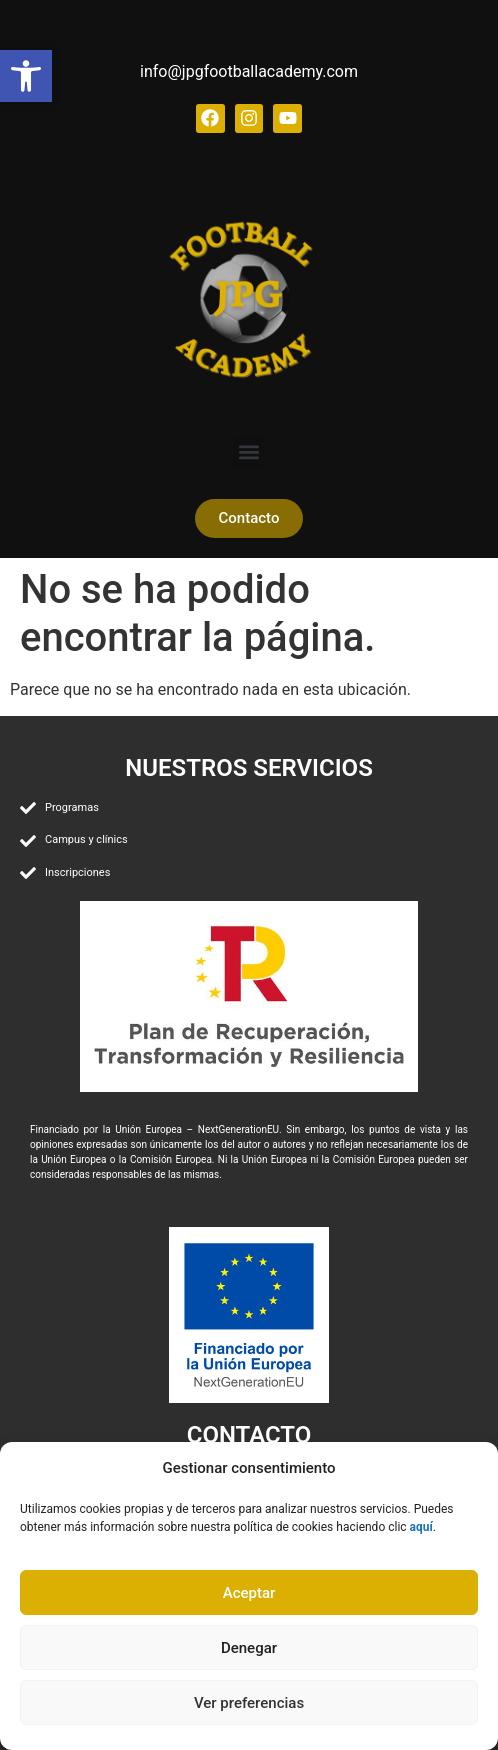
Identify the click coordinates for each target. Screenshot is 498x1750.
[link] (26, 76)
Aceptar (249, 1593)
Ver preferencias (249, 1703)
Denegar (249, 1648)
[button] (249, 452)
